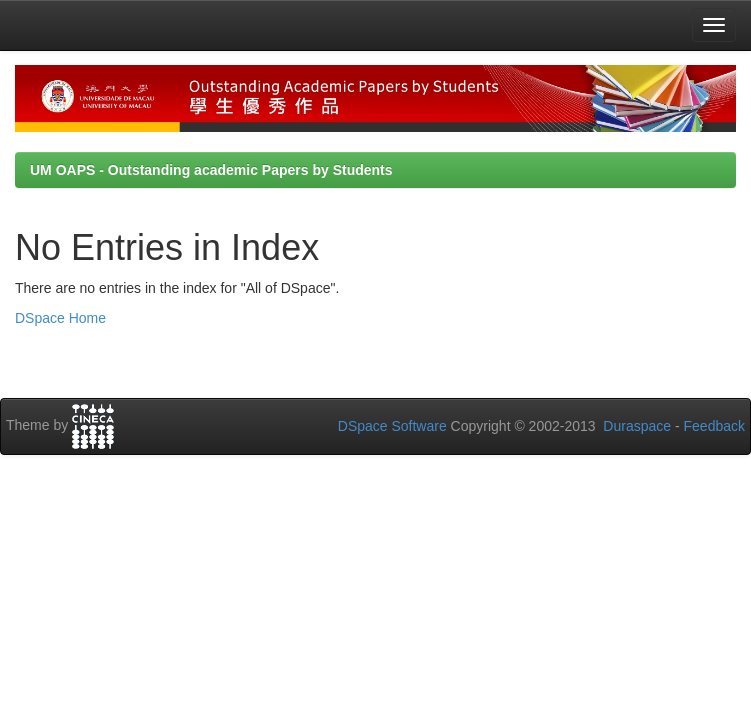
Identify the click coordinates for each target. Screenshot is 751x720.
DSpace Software (392, 426)
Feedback (714, 426)
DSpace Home (60, 318)
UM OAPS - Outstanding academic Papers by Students (211, 170)
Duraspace (637, 426)
